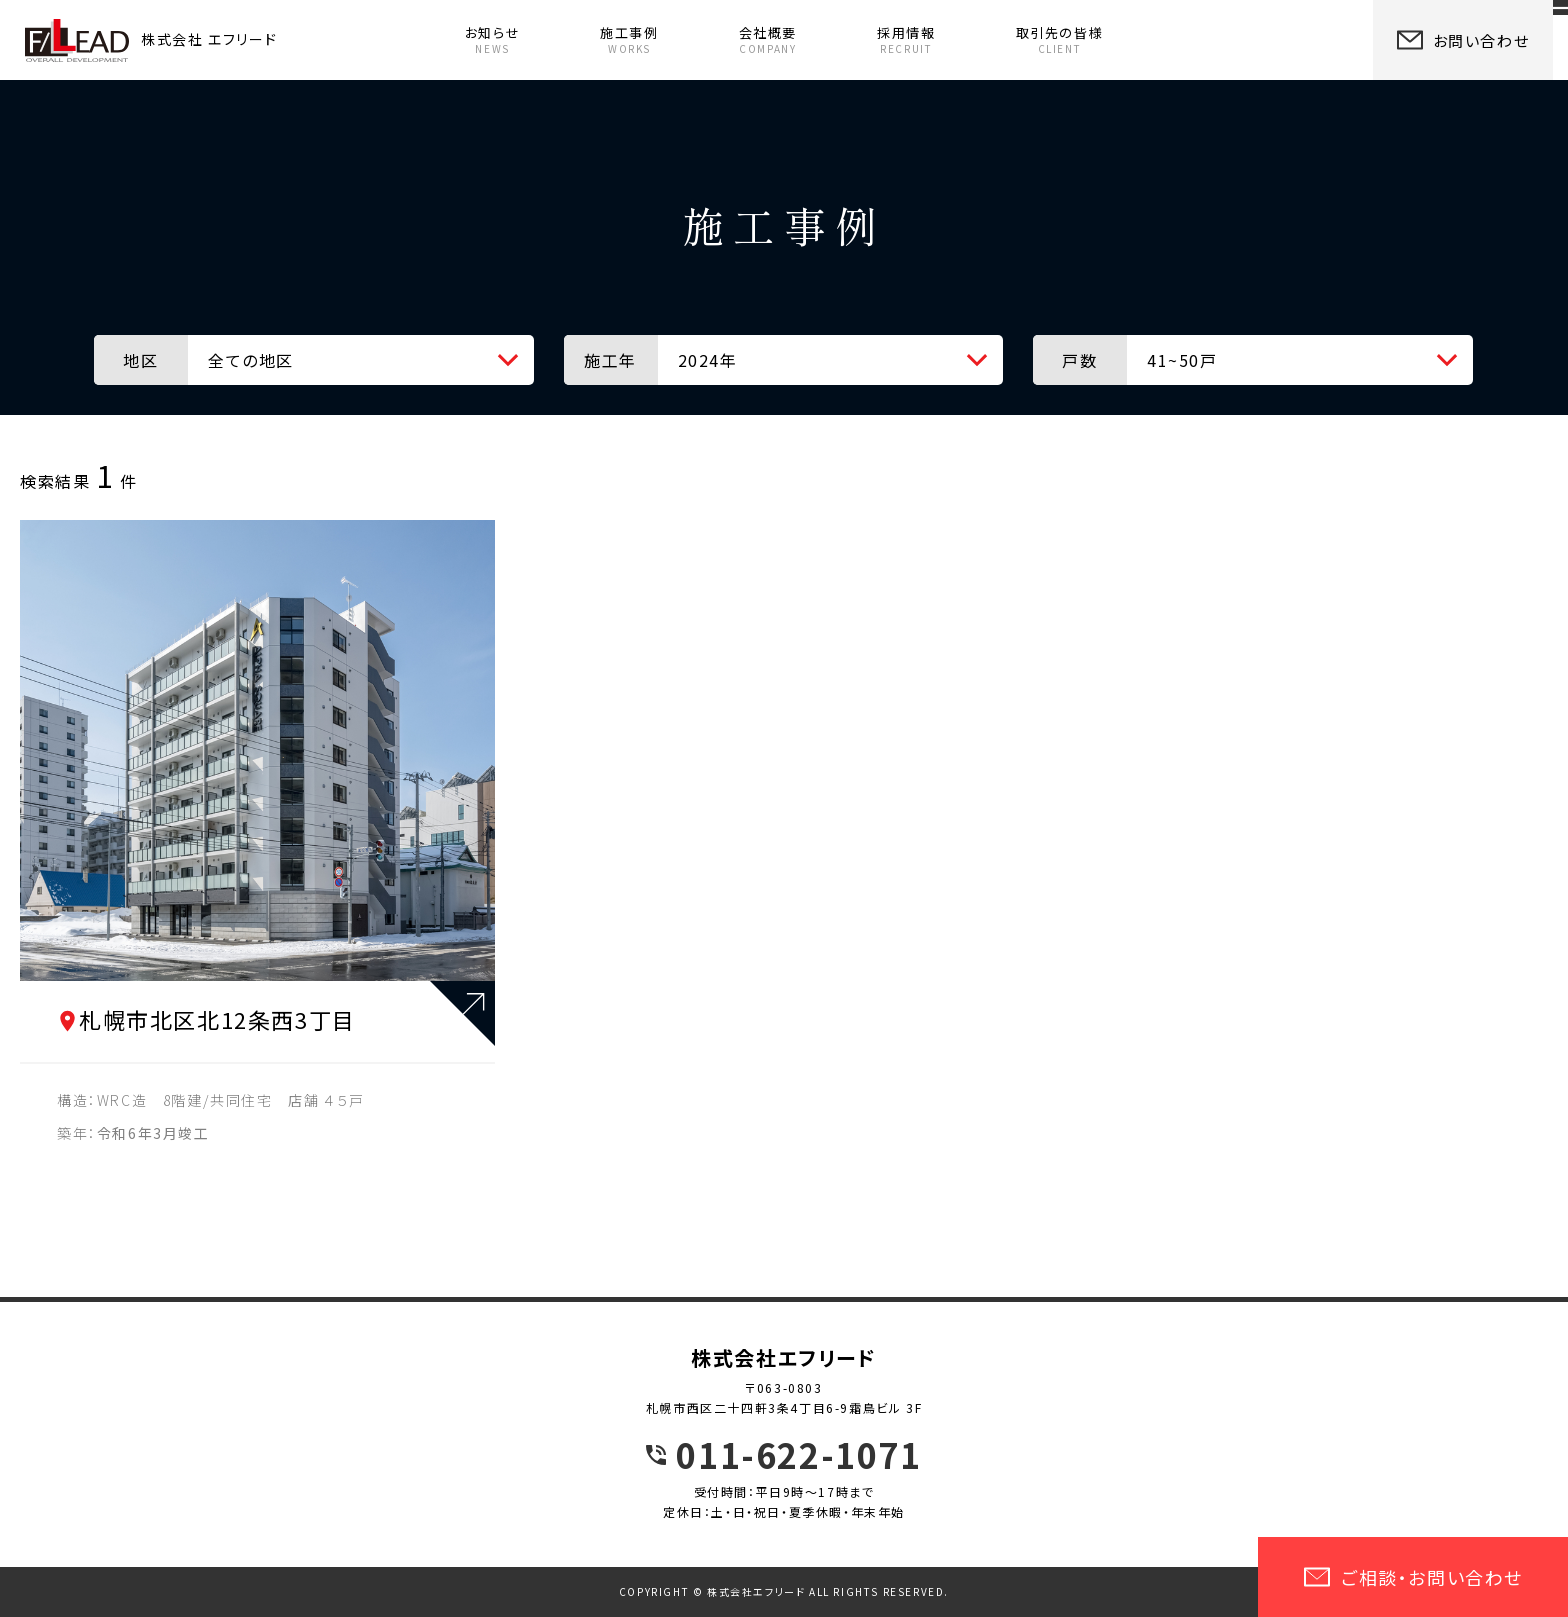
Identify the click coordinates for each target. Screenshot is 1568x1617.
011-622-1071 (798, 1455)
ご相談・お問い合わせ (1413, 1577)
